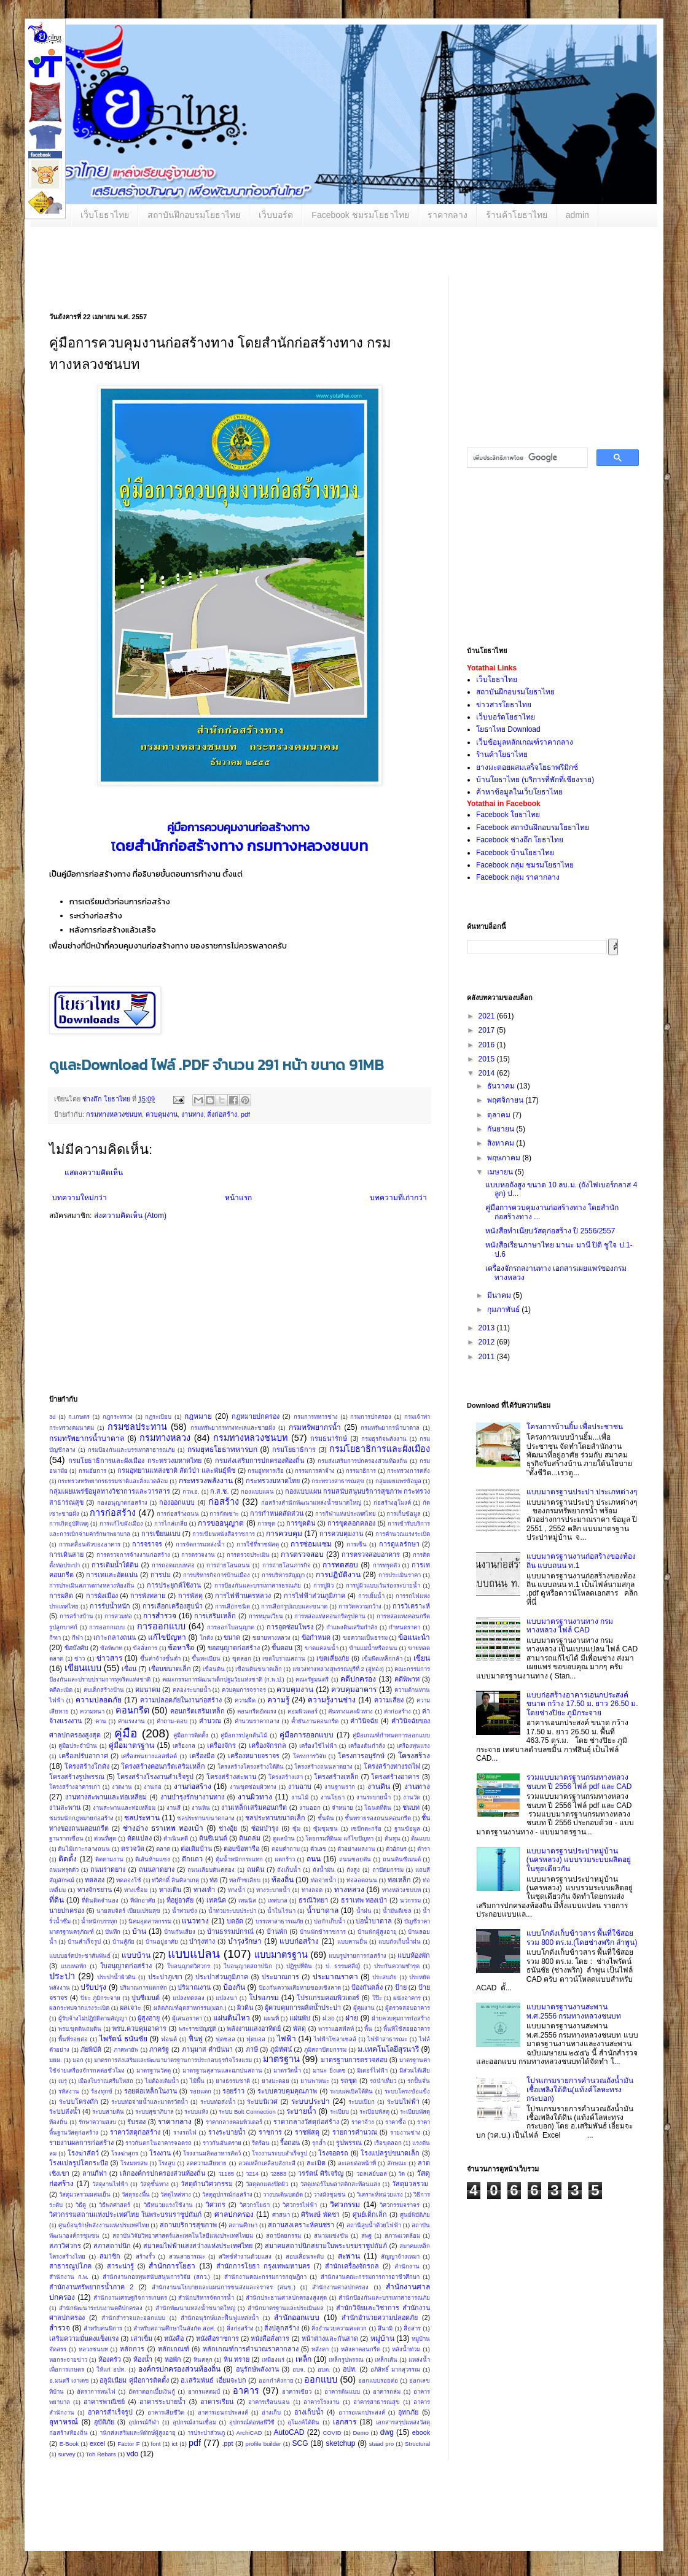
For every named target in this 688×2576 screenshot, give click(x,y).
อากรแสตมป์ (204, 2391)
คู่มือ (126, 1733)
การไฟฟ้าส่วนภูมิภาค (314, 1595)
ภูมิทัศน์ (281, 2049)
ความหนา (92, 1711)
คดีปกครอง (358, 1679)
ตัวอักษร (396, 1848)
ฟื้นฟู (196, 2039)
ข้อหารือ (181, 1647)
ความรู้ (278, 1700)
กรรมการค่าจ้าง (315, 1470)
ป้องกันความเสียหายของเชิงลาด (300, 1987)
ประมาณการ (280, 1976)
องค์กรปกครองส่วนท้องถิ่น (179, 2369)
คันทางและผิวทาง (350, 1711)
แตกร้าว (285, 1859)
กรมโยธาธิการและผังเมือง (379, 1449)
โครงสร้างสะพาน (231, 1776)
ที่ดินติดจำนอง (100, 1900)
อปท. (350, 2369)
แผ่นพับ (299, 2018)
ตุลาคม (499, 1115)
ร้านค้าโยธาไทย (516, 215)
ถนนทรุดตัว (64, 1869)
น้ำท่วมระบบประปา (232, 1910)
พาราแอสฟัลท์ (336, 2028)
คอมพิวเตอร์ (302, 1711)
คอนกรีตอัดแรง (256, 1711)
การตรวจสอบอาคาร (371, 1554)
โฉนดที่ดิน (377, 1807)
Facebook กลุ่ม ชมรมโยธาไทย (525, 865)
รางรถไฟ (185, 2132)
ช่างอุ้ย (228, 1828)
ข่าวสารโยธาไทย (503, 704)
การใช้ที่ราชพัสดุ (258, 1544)
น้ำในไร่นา (281, 1910)
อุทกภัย (408, 2412)
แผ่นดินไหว (231, 2018)
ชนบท (411, 1807)
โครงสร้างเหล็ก (336, 1776)
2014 (488, 1073)
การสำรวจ (159, 1616)
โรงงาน (160, 2153)
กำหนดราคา (404, 1627)
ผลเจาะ (130, 2007)
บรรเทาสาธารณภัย (279, 1921)
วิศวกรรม (345, 2204)
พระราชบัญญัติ (197, 2028)
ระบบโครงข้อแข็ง (407, 2091)
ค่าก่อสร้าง (397, 1711)
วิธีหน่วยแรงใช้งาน (168, 2205)
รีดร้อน (261, 2143)
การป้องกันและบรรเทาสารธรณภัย (257, 1585)
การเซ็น (356, 1544)
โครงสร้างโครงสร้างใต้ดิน (250, 1766)
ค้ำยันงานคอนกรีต (314, 1721)
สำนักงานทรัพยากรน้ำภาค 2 (91, 2287)
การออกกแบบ (107, 1627)
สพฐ (366, 2235)
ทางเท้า (204, 1889)
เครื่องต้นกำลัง (366, 1745)
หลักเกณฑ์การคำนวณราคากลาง (251, 2349)
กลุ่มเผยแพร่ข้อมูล (398, 1481)
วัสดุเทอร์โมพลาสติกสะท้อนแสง (340, 2184)
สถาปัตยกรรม (283, 2235)
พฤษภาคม (504, 1158)
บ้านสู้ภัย (123, 1941)
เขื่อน (129, 1668)
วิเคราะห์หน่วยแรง (380, 2194)
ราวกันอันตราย (222, 2143)
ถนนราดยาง (107, 1869)
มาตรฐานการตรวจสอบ (354, 2059)
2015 (488, 1059)
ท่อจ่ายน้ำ (323, 1880)
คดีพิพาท (407, 1679)
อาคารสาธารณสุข (376, 2402)
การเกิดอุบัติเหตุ (68, 1523)
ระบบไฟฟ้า (403, 2101)
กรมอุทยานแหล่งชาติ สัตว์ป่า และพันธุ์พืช (176, 1470)
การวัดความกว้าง (359, 1606)
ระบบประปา (310, 2101)
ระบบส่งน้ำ (64, 2111)
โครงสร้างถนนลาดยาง (323, 1766)
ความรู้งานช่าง (332, 1700)
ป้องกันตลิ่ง (367, 1987)
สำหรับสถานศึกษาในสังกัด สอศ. (174, 2328)
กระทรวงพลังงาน (206, 1480)
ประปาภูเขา (165, 1976)
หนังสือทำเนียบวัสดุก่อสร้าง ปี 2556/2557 (550, 1231)
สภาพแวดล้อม (402, 2235)
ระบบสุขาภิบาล (154, 2111)
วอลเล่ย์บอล (371, 2173)
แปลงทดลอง (189, 1998)
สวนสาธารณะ (187, 2256)
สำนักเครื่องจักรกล (352, 2266)
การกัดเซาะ (224, 1513)
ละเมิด (316, 2163)
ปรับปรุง (93, 1987)
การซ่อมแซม (311, 1544)
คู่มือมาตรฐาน (131, 1745)
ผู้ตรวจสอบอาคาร (407, 2007)
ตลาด (163, 1848)
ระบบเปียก (361, 2101)
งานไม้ (299, 1797)
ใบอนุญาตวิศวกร (188, 1966)
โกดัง (206, 1637)
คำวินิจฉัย (364, 1720)
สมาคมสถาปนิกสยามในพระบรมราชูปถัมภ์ (326, 2245)
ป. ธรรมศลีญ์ (343, 1966)
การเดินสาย (66, 1554)
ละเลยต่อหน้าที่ (357, 2163)
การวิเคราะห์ (411, 1606)
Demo (361, 2432)
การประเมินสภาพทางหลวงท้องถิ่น (92, 1585)
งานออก (310, 1807)
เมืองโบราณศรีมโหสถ (105, 2080)
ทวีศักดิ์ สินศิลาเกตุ (175, 1880)
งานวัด (411, 1797)
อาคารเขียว (296, 2391)
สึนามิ (385, 2328)
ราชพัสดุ (307, 2132)
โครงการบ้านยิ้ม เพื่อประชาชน (574, 1426)
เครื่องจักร (221, 1745)
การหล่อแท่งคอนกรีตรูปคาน (330, 1616)
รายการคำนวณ (354, 2132)
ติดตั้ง (67, 1859)
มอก (78, 2060)
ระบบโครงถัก (78, 2101)
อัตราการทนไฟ (96, 2391)
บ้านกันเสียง (179, 1931)
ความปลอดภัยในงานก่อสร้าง (181, 1700)
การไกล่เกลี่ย (170, 1523)
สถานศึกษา (243, 2225)
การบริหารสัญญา (283, 1575)
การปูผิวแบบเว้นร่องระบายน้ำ (383, 1585)
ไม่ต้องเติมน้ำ (162, 2080)
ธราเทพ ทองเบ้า (364, 1900)
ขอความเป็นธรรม (365, 1637)
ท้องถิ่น (283, 1880)
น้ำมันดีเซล (397, 1910)
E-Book (69, 2443)
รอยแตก (200, 2091)
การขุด (266, 1523)
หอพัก (173, 2359)
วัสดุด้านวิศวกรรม (207, 2183)
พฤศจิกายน (506, 1100)
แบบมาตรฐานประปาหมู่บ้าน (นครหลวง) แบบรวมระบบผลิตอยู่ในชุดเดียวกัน (578, 1860)
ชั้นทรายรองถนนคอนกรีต (378, 1818)
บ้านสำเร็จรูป (84, 1941)
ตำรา (423, 1848)
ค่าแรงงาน (131, 1721)
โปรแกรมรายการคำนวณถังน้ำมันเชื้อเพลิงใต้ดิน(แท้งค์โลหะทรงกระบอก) (579, 2089)
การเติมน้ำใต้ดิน (115, 1565)
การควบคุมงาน (341, 1533)
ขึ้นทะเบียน (206, 1658)
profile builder (263, 2443)
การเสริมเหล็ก (215, 1616)
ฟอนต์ (169, 2039)
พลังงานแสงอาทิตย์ (254, 2028)
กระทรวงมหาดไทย (273, 1480)
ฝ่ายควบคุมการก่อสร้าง (401, 2018)
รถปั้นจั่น (418, 2080)
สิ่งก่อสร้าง (222, 1114)
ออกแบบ (320, 2379)
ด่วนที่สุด (105, 1838)
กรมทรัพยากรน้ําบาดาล (390, 1427)
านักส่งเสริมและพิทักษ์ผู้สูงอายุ (138, 2432)
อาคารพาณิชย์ (104, 2401)
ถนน (314, 1859)
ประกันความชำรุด (397, 1966)
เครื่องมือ (201, 1755)
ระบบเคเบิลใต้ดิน (351, 2091)
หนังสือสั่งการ (270, 2338)
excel (97, 2443)
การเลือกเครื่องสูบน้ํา (173, 1606)
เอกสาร (344, 2422)
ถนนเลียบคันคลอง (211, 1869)
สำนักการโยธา (172, 2266)
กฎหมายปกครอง (256, 1416)
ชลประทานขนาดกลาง (206, 1818)
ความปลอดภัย (99, 1700)
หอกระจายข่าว (68, 2359)
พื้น (368, 2028)
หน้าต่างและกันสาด (330, 2338)
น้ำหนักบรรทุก (99, 1921)
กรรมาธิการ (361, 1470)
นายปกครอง (66, 1910)
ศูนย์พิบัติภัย (415, 2214)
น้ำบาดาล (322, 1910)
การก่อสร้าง (113, 1513)
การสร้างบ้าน (76, 1616)
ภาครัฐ (159, 2049)
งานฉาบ (299, 1786)
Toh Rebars (101, 2454)
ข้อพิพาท (111, 1648)
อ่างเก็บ (271, 2412)
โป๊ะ (377, 1998)
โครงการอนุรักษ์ (361, 1755)
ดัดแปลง (139, 1838)
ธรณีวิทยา (313, 1900)
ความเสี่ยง (389, 1700)
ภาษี (252, 2049)
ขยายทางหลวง (271, 1637)
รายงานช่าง (405, 2132)
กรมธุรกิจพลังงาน (384, 1438)
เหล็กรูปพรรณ (346, 2359)
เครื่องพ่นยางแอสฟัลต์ (149, 1756)
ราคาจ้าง (362, 2122)
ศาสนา (281, 2214)
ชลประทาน (142, 1818)
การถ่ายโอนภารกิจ (286, 1565)
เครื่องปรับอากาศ (83, 1755)
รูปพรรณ (349, 2142)
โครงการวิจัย (309, 1756)
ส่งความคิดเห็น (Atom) (130, 1215)
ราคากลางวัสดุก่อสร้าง (306, 2121)
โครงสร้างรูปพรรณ (76, 1776)
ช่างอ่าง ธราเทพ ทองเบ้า (163, 1828)
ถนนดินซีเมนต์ (402, 1859)
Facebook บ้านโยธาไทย (515, 852)
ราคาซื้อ (395, 2122)
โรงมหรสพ (133, 2163)
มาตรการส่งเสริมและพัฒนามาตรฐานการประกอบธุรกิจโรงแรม (173, 2060)
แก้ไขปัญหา (167, 1637)
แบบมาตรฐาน (281, 1955)
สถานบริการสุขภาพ (188, 2225)
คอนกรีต (132, 1710)
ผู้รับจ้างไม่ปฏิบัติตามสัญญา (92, 2018)
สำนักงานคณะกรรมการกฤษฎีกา (265, 2276)
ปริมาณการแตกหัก (143, 1987)
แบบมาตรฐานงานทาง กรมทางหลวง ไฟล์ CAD (569, 1625)
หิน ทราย (236, 2359)
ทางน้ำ (236, 1890)
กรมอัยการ (92, 1470)
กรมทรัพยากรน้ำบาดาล (86, 1438)
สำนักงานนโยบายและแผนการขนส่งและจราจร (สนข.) (223, 2287)
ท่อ (213, 1880)
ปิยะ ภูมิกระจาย (100, 1998)
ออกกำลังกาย (276, 2380)
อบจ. (298, 2369)
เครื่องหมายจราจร (254, 1755)
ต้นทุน (393, 1838)
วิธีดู (81, 2205)
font (155, 2443)
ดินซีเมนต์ (213, 1838)
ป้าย (401, 1987)
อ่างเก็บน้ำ (309, 2412)
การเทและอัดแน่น (112, 1574)
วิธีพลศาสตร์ (114, 2205)
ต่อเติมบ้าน (196, 1848)
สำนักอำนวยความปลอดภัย (380, 2317)
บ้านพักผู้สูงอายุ (377, 1931)
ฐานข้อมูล (407, 1828)
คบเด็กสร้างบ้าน (104, 1689)
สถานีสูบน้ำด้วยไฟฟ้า (373, 2225)
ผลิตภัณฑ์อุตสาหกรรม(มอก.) (190, 2007)
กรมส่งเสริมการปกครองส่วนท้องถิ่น (362, 1460)
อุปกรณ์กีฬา (143, 2422)
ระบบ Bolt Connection (247, 2111)
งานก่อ (153, 1786)
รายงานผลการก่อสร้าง (81, 2142)
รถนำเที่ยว (383, 2080)
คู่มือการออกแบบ (307, 1735)
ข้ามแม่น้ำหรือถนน (373, 1648)
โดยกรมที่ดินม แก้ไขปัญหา (339, 1838)
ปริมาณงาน (194, 1987)
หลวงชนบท (93, 2349)
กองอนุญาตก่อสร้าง (122, 1502)
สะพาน (349, 2256)
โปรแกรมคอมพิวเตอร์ (328, 1997)
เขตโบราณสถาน (283, 1658)
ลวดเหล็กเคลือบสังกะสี (266, 2163)
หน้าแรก (238, 1197)
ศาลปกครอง (234, 2214)
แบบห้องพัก (413, 1955)
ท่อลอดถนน (361, 1880)
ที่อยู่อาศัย (180, 1900)
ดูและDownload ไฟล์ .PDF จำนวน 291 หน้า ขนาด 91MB (216, 1065)
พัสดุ (299, 2028)
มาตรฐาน (281, 2059)
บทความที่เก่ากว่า (398, 1197)
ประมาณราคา (335, 1977)
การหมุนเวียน (266, 1616)
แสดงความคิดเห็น (93, 1172)
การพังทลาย (147, 1595)
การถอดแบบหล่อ (173, 1565)
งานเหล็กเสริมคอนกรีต (254, 1807)
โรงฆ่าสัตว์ (83, 2153)
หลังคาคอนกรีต (360, 2349)
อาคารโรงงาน (321, 2402)
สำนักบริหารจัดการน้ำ (206, 2297)
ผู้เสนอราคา (187, 2018)
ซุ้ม (296, 1828)
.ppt (227, 2443)
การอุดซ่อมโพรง (290, 1627)
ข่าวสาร (109, 1658)
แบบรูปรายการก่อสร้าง (357, 1955)
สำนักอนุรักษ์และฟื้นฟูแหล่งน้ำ (220, 2317)
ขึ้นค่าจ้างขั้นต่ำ (160, 1658)
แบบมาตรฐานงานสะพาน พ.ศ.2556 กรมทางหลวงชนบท (574, 2011)
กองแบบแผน (257, 1491)
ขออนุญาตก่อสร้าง (234, 1647)
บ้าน (139, 1931)
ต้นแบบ (420, 1838)
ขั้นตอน (282, 1647)
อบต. (324, 2369)
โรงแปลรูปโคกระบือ (78, 2163)
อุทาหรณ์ (63, 2422)
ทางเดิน (170, 1889)
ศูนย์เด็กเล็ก (370, 2214)
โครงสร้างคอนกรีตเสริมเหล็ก (163, 1766)
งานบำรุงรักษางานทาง (192, 1797)
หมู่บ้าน (382, 2338)
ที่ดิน (56, 1900)
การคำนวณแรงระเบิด (402, 1533)
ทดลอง (94, 1880)
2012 (488, 1342)
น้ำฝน (364, 1910)
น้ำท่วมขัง (184, 1910)
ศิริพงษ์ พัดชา (320, 2214)
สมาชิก (110, 2256)
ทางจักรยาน (94, 1889)
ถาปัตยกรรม (388, 1869)
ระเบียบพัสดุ (374, 2111)
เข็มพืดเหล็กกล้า (382, 1658)
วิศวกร (215, 2204)
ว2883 (278, 2173)
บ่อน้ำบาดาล (374, 1921)
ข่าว (79, 1658)
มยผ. (55, 2060)
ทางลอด (312, 1890)
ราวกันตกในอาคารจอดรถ (158, 2143)
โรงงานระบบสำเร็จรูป (279, 2153)
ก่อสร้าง (223, 1502)
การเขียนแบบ (161, 1533)
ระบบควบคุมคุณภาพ (287, 2091)
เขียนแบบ (82, 1668)
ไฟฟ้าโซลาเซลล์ (335, 2039)
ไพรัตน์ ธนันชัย (123, 2039)
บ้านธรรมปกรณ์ (230, 1931)
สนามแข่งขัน (331, 2235)
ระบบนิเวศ (262, 2101)
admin (577, 215)
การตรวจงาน (198, 1554)
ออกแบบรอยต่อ (378, 2380)
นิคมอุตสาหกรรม (149, 1921)
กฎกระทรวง (118, 1416)
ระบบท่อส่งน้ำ (217, 2101)
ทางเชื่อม (135, 1890)
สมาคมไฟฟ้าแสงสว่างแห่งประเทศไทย (197, 2245)
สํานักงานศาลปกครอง (340, 2287)
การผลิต (61, 1595)
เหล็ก (303, 2359)
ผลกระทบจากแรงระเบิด (79, 2007)
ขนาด (232, 1637)
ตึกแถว (192, 1859)
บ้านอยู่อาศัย (162, 1941)
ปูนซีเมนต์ (145, 1997)
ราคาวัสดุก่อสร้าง (135, 2132)
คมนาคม (147, 1689)
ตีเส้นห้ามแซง (152, 1859)
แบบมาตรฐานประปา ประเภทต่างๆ (581, 1492)
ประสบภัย (384, 1977)
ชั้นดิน (326, 1818)
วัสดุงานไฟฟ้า (110, 2184)
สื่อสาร (412, 2328)
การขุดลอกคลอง (351, 1523)
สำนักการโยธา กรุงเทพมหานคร (263, 2266)
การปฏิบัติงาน (338, 1574)
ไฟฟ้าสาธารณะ (387, 2039)
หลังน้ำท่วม (406, 2349)
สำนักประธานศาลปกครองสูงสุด (286, 2297)
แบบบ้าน (136, 1955)
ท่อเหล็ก (399, 1880)
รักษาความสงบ (97, 2122)
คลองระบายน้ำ (192, 1689)
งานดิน (378, 1786)
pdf (245, 1114)
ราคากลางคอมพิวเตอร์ (234, 2122)
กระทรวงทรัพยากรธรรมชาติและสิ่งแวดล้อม (113, 1481)
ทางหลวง (349, 1889)
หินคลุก (203, 2359)
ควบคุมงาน (162, 1114)
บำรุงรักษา (245, 1941)
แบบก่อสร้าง (299, 1941)
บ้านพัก (277, 1931)
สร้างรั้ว (145, 2256)
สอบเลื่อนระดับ (305, 2256)
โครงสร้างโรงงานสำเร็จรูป (155, 1776)
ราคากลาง (447, 215)
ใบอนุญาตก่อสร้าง (126, 1965)
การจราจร (147, 1544)
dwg (387, 2432)
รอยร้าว (233, 2091)
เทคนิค (216, 1900)
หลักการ (132, 2349)
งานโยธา (333, 1797)
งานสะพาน (64, 1807)
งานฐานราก (339, 1786)
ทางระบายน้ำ (273, 1890)
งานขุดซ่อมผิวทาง (253, 1786)
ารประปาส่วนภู (206, 2432)
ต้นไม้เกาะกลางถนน (84, 1848)
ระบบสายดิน (108, 2111)
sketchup (340, 2443)
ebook (421, 2432)
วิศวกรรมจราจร (400, 2205)
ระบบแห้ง (196, 2111)
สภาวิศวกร (65, 2245)
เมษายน (501, 1172)
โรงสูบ (166, 2163)
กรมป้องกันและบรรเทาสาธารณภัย (131, 1449)
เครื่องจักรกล (267, 1745)
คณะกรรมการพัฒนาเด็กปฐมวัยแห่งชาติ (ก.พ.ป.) (223, 1679)
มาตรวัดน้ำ (287, 2070)
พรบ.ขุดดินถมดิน (80, 2028)
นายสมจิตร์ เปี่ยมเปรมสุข (128, 1910)
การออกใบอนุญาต (230, 1627)
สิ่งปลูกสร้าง (281, 2328)
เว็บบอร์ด (276, 215)
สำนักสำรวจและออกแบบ (133, 2317)
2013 (488, 1328)
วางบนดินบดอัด (283, 2194)
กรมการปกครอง (370, 1416)
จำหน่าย (342, 1807)
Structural (417, 2443)
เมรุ (62, 2080)
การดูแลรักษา (399, 1544)
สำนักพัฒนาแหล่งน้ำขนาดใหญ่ (195, 2308)
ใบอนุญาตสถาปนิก (248, 1966)
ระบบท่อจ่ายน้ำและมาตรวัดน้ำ (149, 2101)
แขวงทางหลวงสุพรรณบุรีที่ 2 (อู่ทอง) (338, 1669)
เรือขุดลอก (388, 2143)
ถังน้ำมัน (324, 1869)
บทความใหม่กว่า (79, 1197)
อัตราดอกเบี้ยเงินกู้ (151, 2391)
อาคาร (246, 2391)
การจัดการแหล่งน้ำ (200, 1544)
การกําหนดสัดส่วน (276, 1513)
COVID (331, 2432)
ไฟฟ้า (286, 2039)
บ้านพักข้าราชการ (323, 1931)
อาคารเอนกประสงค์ (223, 2412)
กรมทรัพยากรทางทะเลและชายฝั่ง (232, 1427)
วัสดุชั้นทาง (154, 2184)
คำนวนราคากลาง (257, 1721)
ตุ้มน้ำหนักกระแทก (239, 1859)
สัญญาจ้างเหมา (400, 2256)
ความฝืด (245, 1700)
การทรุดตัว (386, 1565)
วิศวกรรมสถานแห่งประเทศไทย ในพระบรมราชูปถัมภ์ (125, 2214)
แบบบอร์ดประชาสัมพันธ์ (80, 1955)
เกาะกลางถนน (114, 1637)
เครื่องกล (184, 1745)
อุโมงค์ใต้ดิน (303, 2422)
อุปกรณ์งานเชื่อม (194, 2422)
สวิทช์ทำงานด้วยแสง (245, 2256)
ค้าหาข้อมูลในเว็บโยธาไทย (519, 792)
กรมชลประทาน (137, 1427)
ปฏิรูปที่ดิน (299, 1966)
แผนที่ (271, 2018)
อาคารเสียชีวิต (165, 2412)
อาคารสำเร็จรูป (110, 2412)
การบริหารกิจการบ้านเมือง (216, 1575)
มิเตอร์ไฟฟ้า (372, 2070)
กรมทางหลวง (164, 1438)
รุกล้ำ (319, 2143)
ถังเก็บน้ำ (288, 1869)
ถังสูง (353, 1869)
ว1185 (226, 2173)
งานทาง (192, 1114)
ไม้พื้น (197, 2080)
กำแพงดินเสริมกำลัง (351, 1627)
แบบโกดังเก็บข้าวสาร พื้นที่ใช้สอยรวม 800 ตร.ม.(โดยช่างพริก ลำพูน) (582, 1937)
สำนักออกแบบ (296, 2317)
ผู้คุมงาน (364, 2007)
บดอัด (235, 1921)
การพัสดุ (190, 1595)
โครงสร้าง (414, 1756)
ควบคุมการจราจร (244, 1689)
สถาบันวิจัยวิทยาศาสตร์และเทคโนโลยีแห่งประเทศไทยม (182, 2235)
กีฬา (77, 1637)
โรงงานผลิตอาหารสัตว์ (212, 2153)
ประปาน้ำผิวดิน (116, 1977)
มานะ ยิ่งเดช (329, 2070)
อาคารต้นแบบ (342, 2391)
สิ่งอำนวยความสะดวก (339, 2328)
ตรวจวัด (132, 1848)
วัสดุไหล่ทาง (175, 2194)
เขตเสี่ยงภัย (332, 1658)
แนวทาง (195, 1921)
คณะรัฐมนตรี (312, 1679)
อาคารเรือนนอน (269, 2402)
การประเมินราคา (399, 1575)
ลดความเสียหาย (206, 2163)
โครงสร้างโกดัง (86, 1766)
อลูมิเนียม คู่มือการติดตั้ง (134, 2380)
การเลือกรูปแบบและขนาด (294, 1606)
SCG (300, 2443)
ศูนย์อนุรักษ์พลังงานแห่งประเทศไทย (103, 2225)
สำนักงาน (407, 2266)
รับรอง (136, 2121)
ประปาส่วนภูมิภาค (221, 1976)
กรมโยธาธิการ (294, 1449)
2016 (488, 1045)
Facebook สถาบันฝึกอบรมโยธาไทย (532, 827)
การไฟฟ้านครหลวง (243, 1595)
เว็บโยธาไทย (104, 215)
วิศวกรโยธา (255, 2205)
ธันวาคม (502, 1086)
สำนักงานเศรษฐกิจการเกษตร (130, 2297)
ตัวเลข (318, 1848)
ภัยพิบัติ (90, 2049)
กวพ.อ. (191, 1491)
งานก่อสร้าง (192, 1786)
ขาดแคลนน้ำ (321, 1648)
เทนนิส (247, 1900)
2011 (488, 1356)
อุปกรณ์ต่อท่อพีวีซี (252, 2422)
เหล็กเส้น (386, 2359)
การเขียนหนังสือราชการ (223, 1533)
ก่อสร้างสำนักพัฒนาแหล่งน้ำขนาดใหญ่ (311, 1502)
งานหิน (201, 1807)
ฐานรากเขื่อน (66, 1838)
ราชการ (270, 2132)
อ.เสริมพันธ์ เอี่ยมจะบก (213, 2380)
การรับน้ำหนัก (110, 1606)
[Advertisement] (325, 1312)
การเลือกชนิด (232, 1606)
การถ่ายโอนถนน (228, 1565)
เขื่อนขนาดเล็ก (170, 1668)
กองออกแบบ (177, 1502)
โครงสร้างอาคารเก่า (74, 1786)
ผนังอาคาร (407, 1998)
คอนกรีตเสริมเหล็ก (197, 1711)
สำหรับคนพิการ (103, 2328)
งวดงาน (122, 1786)
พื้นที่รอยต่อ (73, 2039)
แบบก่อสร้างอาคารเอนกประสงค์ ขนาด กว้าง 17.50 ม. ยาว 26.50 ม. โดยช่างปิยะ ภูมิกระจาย (582, 1704)
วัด (401, 2173)
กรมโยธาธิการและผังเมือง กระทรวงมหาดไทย (134, 1460)
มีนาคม (500, 1295)
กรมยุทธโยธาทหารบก (222, 1449)
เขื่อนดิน (214, 1669)
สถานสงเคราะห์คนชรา (301, 2225)
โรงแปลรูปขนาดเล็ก (390, 2153)
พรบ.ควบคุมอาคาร (139, 2028)
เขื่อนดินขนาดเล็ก (258, 1669)
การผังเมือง (102, 1595)
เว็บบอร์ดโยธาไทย (505, 717)
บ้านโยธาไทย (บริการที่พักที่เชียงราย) (535, 779)
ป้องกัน (234, 1987)
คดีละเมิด (60, 1689)
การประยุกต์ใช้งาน (174, 1585)
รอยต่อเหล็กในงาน (150, 2091)
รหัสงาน (68, 2091)
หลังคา (320, 2349)
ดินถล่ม (249, 1838)
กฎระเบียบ (158, 1416)
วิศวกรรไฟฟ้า (300, 2205)
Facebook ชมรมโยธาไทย (359, 215)
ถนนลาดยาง (156, 1869)
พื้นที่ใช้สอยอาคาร (406, 2028)
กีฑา (55, 1637)
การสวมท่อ (118, 1616)
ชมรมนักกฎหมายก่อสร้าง (81, 1818)
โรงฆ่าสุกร (124, 2153)
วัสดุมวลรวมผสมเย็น (85, 2194)
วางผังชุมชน (329, 2194)
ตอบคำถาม (286, 1848)
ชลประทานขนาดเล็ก (275, 1817)
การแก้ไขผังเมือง (121, 1523)
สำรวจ (59, 2328)
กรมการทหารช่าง (316, 1416)
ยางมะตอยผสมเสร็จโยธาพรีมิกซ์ (527, 767)
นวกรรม (410, 1900)
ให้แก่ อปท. (111, 2369)
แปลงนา (226, 1998)
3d (52, 1416)
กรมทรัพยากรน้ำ (315, 1427)
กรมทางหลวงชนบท (114, 1114)
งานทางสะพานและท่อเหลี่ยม (106, 1797)
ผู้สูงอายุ (149, 2018)
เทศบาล (277, 1900)
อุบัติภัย (104, 2422)
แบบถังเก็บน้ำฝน (399, 1941)
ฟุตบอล (255, 2039)
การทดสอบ (340, 1565)
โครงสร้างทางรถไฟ (392, 1766)
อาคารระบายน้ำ (162, 2401)
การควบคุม (284, 1533)
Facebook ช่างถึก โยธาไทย (519, 840)
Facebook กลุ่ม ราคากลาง (518, 877)
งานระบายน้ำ (373, 1797)
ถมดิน (255, 1869)
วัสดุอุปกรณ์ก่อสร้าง (227, 2194)
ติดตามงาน (109, 1859)
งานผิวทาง (255, 1797)
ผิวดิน (245, 2007)
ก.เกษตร (79, 1416)
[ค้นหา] (526, 458)
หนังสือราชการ (217, 2338)
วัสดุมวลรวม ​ (411, 2183)
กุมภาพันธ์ (504, 1309)
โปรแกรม (264, 1997)
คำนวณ (210, 1720)
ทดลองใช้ (128, 1880)
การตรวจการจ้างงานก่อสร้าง (133, 1554)
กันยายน (501, 1129)
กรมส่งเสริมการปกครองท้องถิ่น (259, 1460)
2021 (488, 1016)
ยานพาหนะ (314, 2080)
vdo (132, 2454)
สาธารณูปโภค (70, 2266)
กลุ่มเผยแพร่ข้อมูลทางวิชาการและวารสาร (109, 1491)
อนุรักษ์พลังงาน (257, 2369)
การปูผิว (323, 1585)
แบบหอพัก (74, 1966)
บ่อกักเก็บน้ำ (329, 1921)
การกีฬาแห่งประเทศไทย (345, 1513)
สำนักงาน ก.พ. (68, 2276)
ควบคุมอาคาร (354, 1689)
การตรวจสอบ (302, 1554)
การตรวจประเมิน (248, 1554)
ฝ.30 (328, 2018)
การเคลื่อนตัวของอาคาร (89, 1544)
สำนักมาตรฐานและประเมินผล (286, 2308)
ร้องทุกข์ (101, 2091)
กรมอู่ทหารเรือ (266, 1470)
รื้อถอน (290, 2142)
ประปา (62, 1976)
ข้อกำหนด (316, 1637)
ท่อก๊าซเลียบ (244, 1880)
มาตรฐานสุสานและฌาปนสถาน (222, 2070)
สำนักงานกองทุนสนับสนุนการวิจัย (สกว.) (156, 2276)
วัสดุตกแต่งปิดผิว (267, 2184)
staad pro (381, 2443)
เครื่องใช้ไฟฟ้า (318, 1745)
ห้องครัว (109, 2359)
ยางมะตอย (275, 2080)
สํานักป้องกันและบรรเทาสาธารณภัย (384, 2297)
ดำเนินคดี (175, 1838)
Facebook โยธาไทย (508, 814)
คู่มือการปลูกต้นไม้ (244, 1735)
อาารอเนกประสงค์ (361, 2412)
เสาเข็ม (141, 2338)
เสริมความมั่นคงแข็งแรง (84, 2338)
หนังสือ (174, 2338)
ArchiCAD (249, 2432)
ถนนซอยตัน (355, 1859)
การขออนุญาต (221, 1523)
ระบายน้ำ (301, 2111)
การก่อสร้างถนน (178, 1513)
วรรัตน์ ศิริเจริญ (320, 2173)
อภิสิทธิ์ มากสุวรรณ (395, 2369)
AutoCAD (288, 2432)
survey (66, 2454)
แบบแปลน (194, 1953)
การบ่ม (160, 1574)
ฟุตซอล (225, 2039)
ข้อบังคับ (76, 1647)
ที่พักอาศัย (142, 1900)
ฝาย (351, 2018)
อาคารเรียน (216, 2401)
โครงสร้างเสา (285, 1777)
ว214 (252, 2173)
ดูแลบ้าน (284, 1838)
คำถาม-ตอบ (172, 1721)
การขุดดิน (300, 1523)
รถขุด (348, 2080)
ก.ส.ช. (219, 1491)
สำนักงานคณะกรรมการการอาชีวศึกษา (370, 2276)
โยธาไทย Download (508, 729)
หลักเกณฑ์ (173, 2349)
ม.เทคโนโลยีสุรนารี (388, 2049)
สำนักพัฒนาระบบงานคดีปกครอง (101, 2308)
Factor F (128, 2443)
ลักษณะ (397, 2163)
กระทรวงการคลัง (408, 1470)
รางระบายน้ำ (227, 2132)
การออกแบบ (161, 1626)
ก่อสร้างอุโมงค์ (392, 1502)
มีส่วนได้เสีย (414, 2070)
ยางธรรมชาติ (233, 2080)
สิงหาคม (501, 1143)
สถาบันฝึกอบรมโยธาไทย (193, 215)
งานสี (173, 1807)
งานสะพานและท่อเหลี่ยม (124, 1807)
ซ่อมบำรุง (264, 1828)
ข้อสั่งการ (145, 1648)
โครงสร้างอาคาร (395, 1776)
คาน (100, 1721)
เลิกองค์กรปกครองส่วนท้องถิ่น (162, 2173)
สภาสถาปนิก (112, 2245)
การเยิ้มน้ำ (371, 1596)
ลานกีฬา (94, 2173)
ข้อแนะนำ (414, 1637)
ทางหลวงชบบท (401, 1890)
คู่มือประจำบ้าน (77, 1745)
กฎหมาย (198, 1416)
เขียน (421, 1658)
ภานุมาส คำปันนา (207, 2049)
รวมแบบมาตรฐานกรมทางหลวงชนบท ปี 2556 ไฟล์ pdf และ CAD (579, 1781)
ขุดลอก (241, 1658)
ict (174, 2443)
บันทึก (112, 1931)
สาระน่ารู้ (120, 2266)
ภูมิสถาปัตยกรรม (325, 2049)
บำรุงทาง (202, 1941)
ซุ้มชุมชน (325, 1828)
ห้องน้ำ (142, 2359)
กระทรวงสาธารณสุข (337, 1481)
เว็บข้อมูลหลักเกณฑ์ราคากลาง (524, 742)
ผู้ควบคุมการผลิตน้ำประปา (303, 2007)
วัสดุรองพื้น (136, 2194)
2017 (488, 1030)
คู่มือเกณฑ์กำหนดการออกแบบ (391, 1735)
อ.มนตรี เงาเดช (69, 2380)
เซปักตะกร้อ (366, 1828)
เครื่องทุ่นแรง (413, 1745)
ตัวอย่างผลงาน (356, 1848)
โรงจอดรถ (333, 2153)
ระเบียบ (339, 2111)
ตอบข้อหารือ (241, 1848)
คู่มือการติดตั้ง (190, 1735)
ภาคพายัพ (126, 2049)
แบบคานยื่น (352, 1941)
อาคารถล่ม (387, 2391)
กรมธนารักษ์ (328, 1438)
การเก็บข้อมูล (403, 1513)
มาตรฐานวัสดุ (153, 2070)
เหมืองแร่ (273, 2359)
